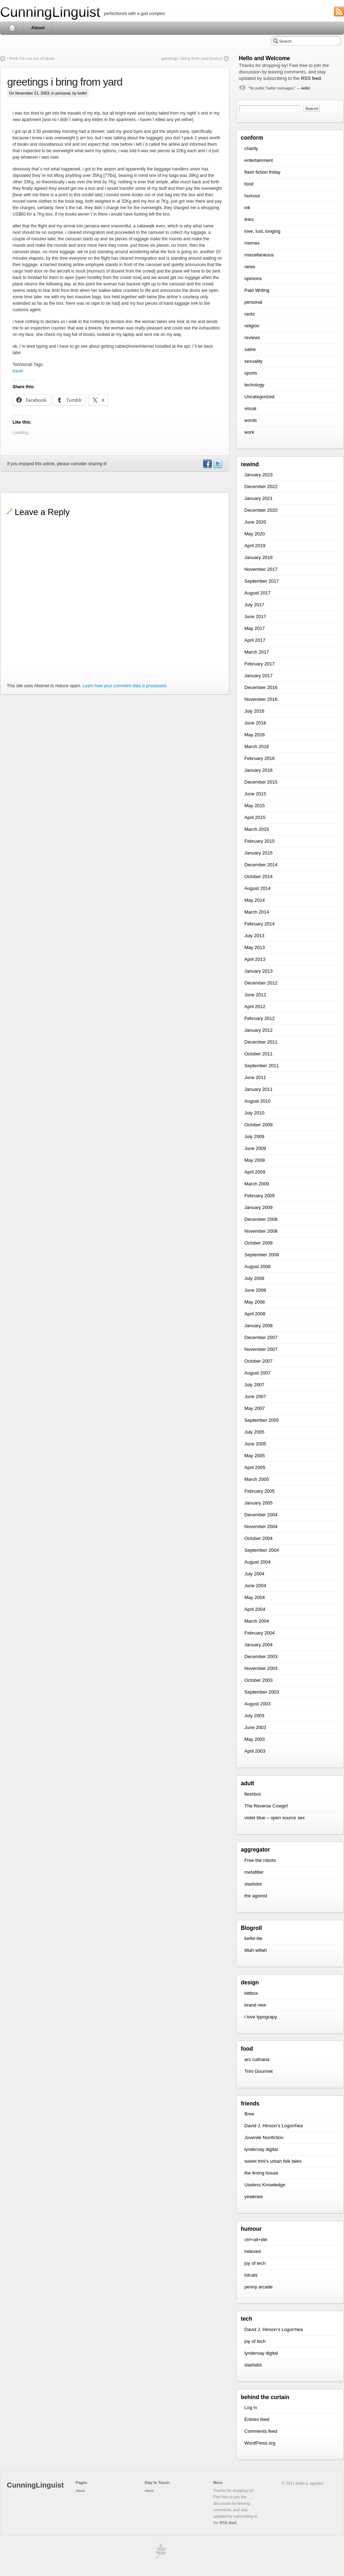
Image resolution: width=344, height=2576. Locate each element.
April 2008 (255, 1313)
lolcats (251, 2275)
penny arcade (258, 2286)
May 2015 (254, 805)
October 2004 (258, 1538)
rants (249, 314)
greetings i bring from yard (65, 82)
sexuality (253, 361)
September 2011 (261, 1065)
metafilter (253, 1872)
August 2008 (257, 1266)
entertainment (258, 160)
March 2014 (256, 912)
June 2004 (255, 1585)
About (38, 27)
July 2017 (254, 604)
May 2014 (254, 900)
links (249, 219)
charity (251, 148)
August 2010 (257, 1101)
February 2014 (259, 923)
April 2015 (255, 817)
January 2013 (258, 971)
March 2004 (256, 1621)
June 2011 (255, 1077)
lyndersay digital (261, 2149)
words (250, 420)
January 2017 (258, 675)
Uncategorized (259, 396)
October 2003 (258, 1680)
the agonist (255, 1895)
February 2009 (259, 1195)
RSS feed (311, 78)
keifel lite (253, 1938)
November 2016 (261, 699)
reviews (252, 337)
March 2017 (256, 652)
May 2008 (254, 1302)
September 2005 (261, 1420)
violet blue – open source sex (274, 1817)
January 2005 (258, 1503)
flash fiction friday (262, 172)
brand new (255, 2005)
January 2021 (258, 498)
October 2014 (258, 876)
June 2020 (255, 522)
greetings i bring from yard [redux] (191, 58)
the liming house (261, 2173)
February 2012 (259, 1018)
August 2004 (257, 1562)
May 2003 (254, 1739)
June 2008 (255, 1290)
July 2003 (254, 1715)
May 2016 (254, 734)
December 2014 (261, 864)
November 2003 (261, 1668)
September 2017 (261, 581)
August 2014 (257, 888)
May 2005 (254, 1455)
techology (254, 384)
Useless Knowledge (264, 2184)
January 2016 (258, 770)
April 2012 (255, 1006)
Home (12, 27)
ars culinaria (256, 2059)
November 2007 (261, 1349)
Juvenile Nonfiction (263, 2137)
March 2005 (256, 1479)
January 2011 (258, 1089)
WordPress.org (259, 2443)
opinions (253, 278)
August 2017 (257, 593)
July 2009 (254, 1136)
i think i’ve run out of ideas (30, 58)
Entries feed (256, 2419)
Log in (250, 2407)
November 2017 (261, 569)
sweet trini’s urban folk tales (272, 2161)
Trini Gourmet (258, 2071)
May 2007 (254, 1408)
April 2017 (255, 640)
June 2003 (255, 1727)
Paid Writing (256, 290)
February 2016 (259, 758)
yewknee (253, 2196)
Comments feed (260, 2431)
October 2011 (258, 1053)
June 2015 (255, 793)
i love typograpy (260, 2016)
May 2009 (254, 1160)
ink (247, 207)
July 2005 (254, 1432)
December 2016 (261, 687)
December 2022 (261, 486)
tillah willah (255, 1950)
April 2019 (255, 545)
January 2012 (258, 1030)
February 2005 (259, 1491)
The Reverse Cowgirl (266, 1806)
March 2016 (256, 746)
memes (252, 243)
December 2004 (261, 1514)
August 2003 (257, 1703)
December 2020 (261, 510)
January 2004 (258, 1644)
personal (63, 93)
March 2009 (256, 1183)
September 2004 (261, 1550)
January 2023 (258, 474)
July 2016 (254, 711)
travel (18, 371)
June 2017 (255, 616)
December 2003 (261, 1656)
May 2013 (254, 947)
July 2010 (254, 1113)
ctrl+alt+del (255, 2239)
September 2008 (261, 1254)
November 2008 (261, 1231)
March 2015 (256, 829)
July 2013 (254, 935)
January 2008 (258, 1325)
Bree (249, 2114)
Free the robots (260, 1860)
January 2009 (258, 1207)
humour (252, 195)
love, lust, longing (262, 231)
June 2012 (255, 994)
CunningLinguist (50, 12)
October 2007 (258, 1361)
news (249, 266)
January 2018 (258, 557)
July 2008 (254, 1278)
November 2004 (261, 1526)
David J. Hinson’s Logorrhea (273, 2125)
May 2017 (254, 628)
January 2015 (258, 853)
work (249, 432)
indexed (252, 2251)
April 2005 (255, 1467)
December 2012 (261, 983)
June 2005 (255, 1443)
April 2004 (255, 1609)
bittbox (251, 1993)
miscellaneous (259, 254)
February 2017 (259, 663)
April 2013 (255, 959)
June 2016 (255, 723)
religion (251, 325)
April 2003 (255, 1751)
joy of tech (255, 2263)
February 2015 (259, 841)
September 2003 (261, 1692)
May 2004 (254, 1597)
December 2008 (261, 1219)
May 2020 (254, 533)
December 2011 (261, 1042)
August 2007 (257, 1373)
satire (250, 349)
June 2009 (255, 1148)
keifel (305, 88)
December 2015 (261, 782)
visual (250, 408)
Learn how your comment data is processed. (124, 685)
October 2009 (258, 1124)
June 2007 (255, 1396)
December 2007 (261, 1337)
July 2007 (254, 1384)
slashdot (253, 1884)
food (248, 184)
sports (250, 373)
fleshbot (252, 1794)
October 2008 (258, 1243)
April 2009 (255, 1172)
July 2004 (254, 1573)
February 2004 (259, 1633)
